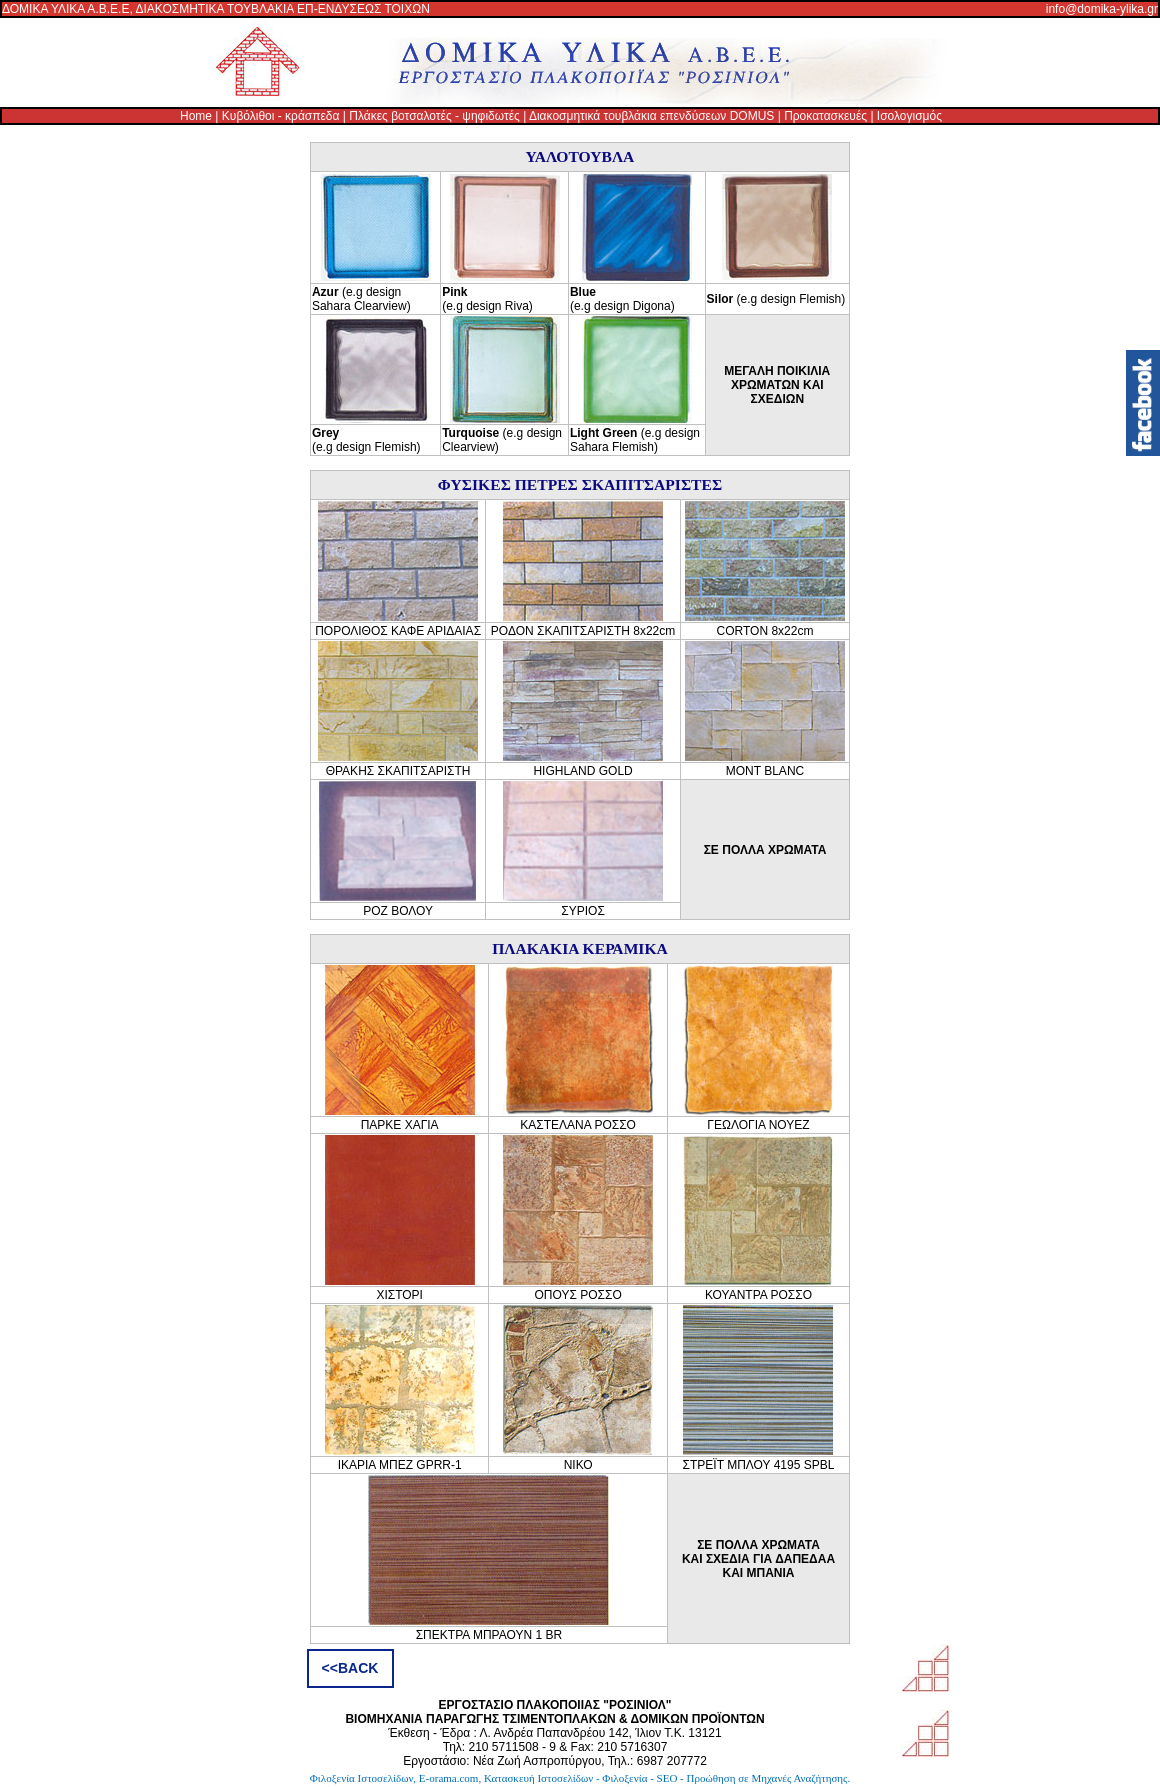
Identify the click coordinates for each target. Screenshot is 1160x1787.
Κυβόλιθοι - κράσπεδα (281, 116)
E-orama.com (449, 1778)
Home (196, 116)
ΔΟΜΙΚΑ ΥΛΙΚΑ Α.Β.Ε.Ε (65, 9)
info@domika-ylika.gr (1102, 9)
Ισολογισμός (909, 116)
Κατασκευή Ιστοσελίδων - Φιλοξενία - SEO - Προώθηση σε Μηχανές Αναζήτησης (666, 1778)
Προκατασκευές (825, 116)
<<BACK (350, 1668)
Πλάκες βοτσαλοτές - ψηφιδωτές (434, 116)
